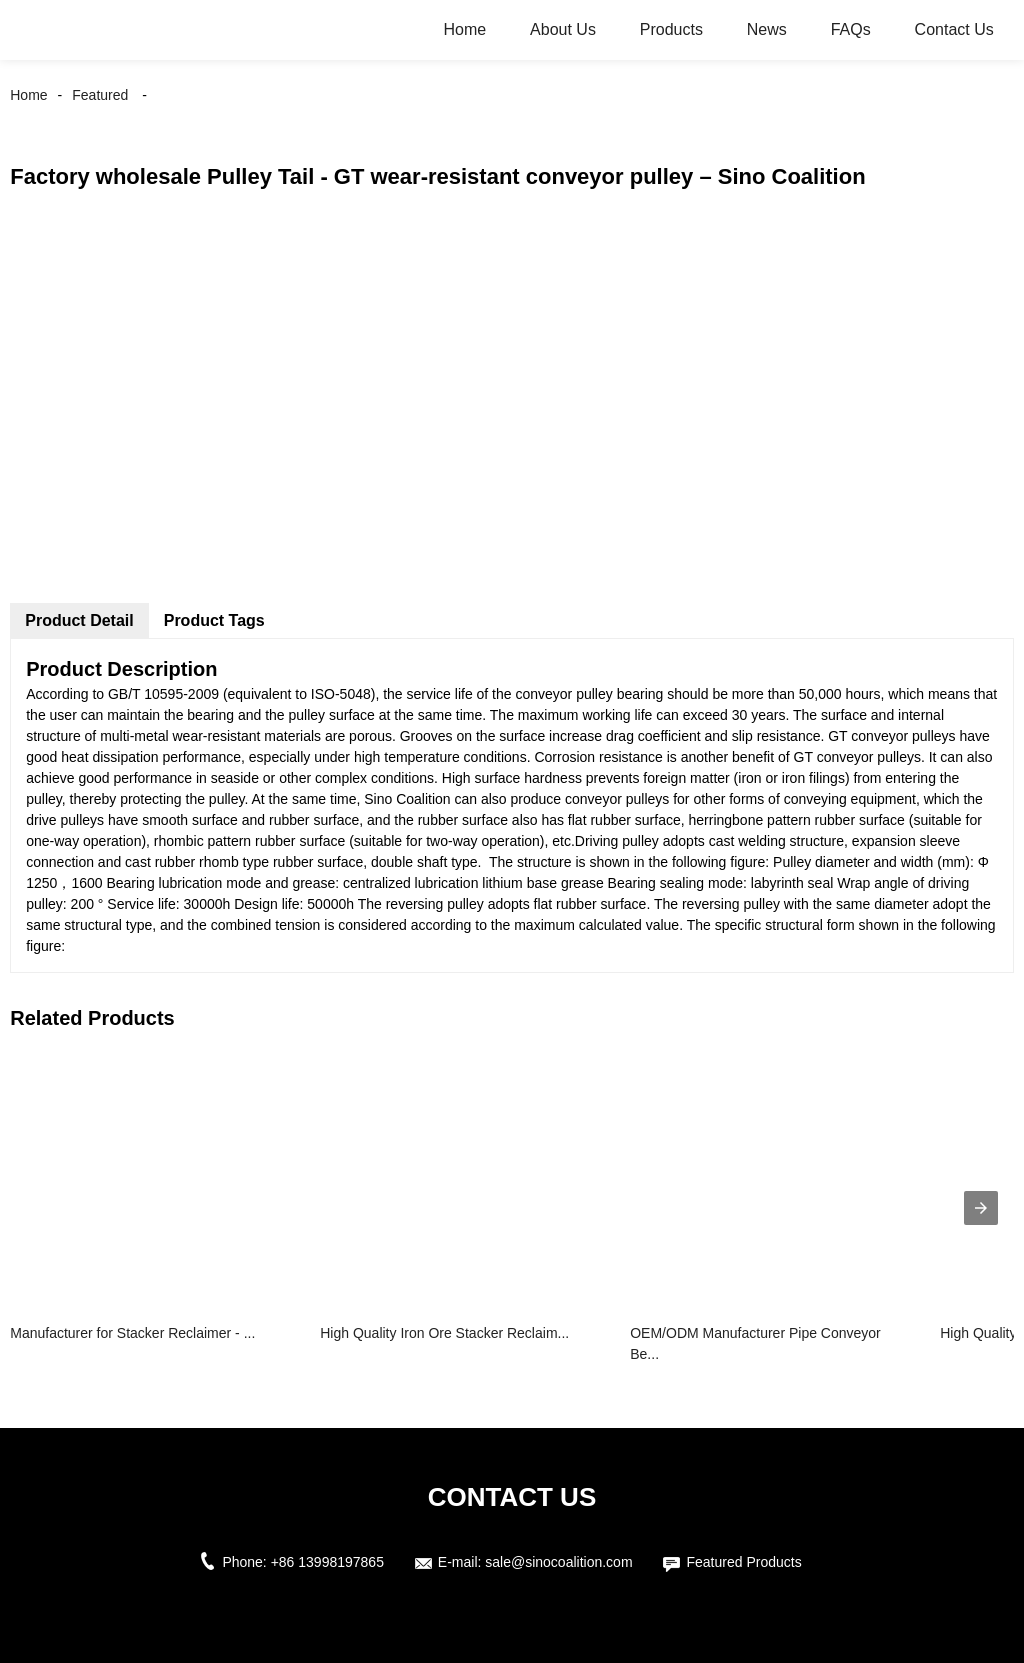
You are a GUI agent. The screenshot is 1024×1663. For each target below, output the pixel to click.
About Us (563, 29)
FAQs (851, 29)
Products (671, 29)
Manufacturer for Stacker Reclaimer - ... (132, 1333)
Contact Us (954, 29)
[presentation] (981, 1208)
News (767, 29)
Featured (100, 95)
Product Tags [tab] (214, 620)
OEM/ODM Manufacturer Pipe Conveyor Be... (755, 1343)
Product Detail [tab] (79, 620)
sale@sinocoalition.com (558, 1562)
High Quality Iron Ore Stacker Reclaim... (444, 1333)
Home (464, 29)
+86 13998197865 (327, 1562)
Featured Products (743, 1562)
